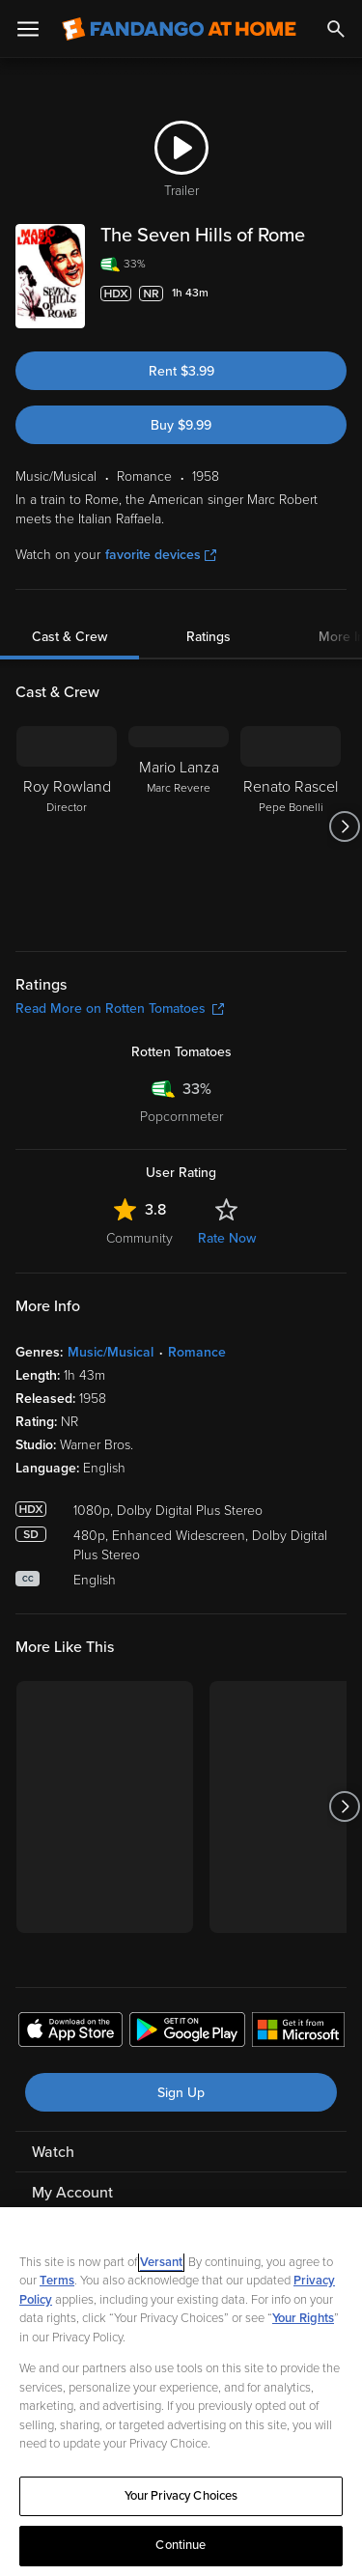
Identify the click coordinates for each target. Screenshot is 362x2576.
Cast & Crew (69, 637)
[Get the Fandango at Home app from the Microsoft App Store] (298, 2032)
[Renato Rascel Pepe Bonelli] (290, 826)
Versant (161, 2262)
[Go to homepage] (179, 29)
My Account (72, 2192)
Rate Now (227, 1238)
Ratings (208, 637)
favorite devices (160, 554)
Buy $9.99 (181, 425)
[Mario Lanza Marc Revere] (178, 826)
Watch (53, 2152)
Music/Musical (110, 1352)
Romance (197, 1352)
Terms (57, 2280)
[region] (181, 2391)
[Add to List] (337, 293)
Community (139, 1238)
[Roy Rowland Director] (66, 826)
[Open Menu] (28, 29)
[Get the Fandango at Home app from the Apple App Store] (70, 2032)
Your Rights (303, 2318)
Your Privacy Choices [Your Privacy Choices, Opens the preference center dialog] (181, 2496)
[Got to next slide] (344, 826)
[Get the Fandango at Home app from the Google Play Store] (187, 2032)
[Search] (335, 29)
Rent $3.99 (181, 371)
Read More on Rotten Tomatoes (119, 1008)
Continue (180, 2545)
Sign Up (181, 2093)
